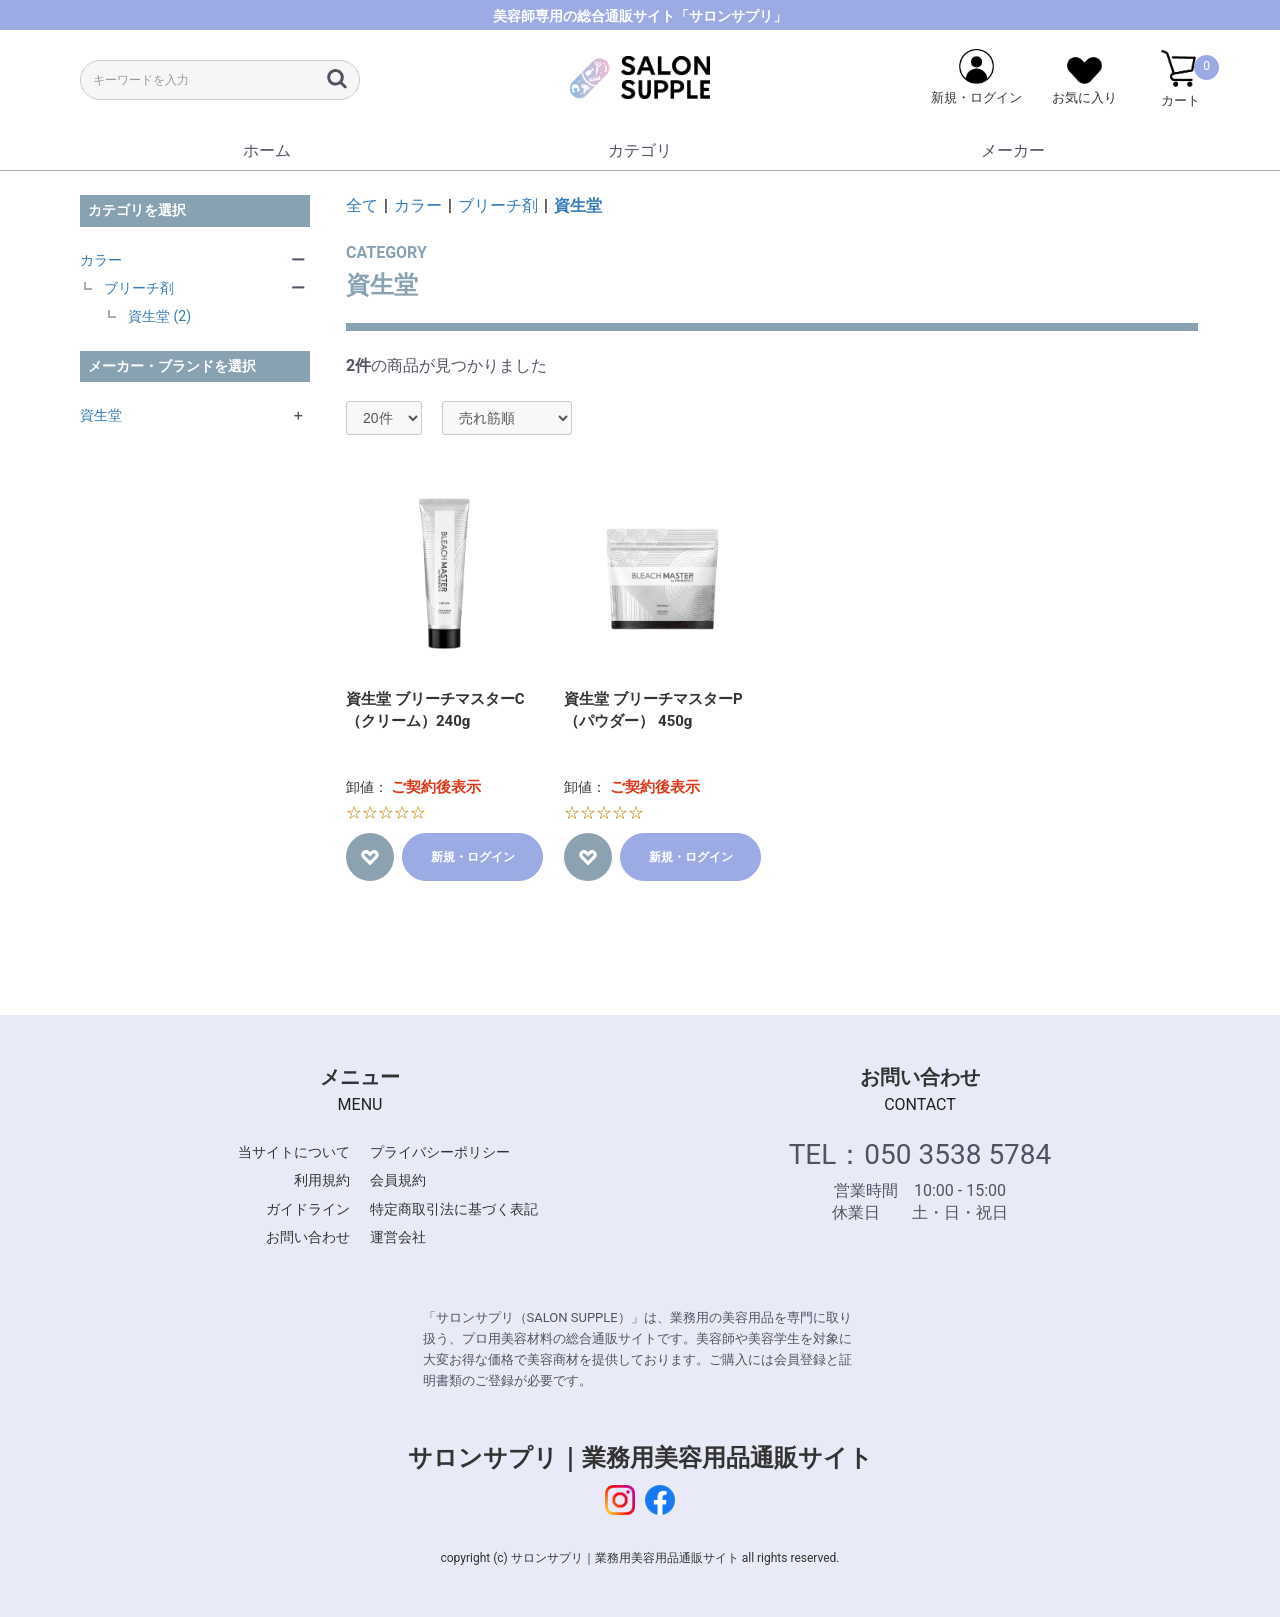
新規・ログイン (473, 857)
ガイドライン (308, 1209)
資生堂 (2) (159, 316)
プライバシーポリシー (440, 1152)
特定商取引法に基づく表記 (454, 1209)
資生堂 (101, 415)
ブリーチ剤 (139, 288)
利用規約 (322, 1180)
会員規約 (398, 1180)
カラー (101, 260)
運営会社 (398, 1237)
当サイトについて (294, 1152)
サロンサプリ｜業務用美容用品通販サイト (640, 1458)
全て (362, 205)
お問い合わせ (308, 1237)
